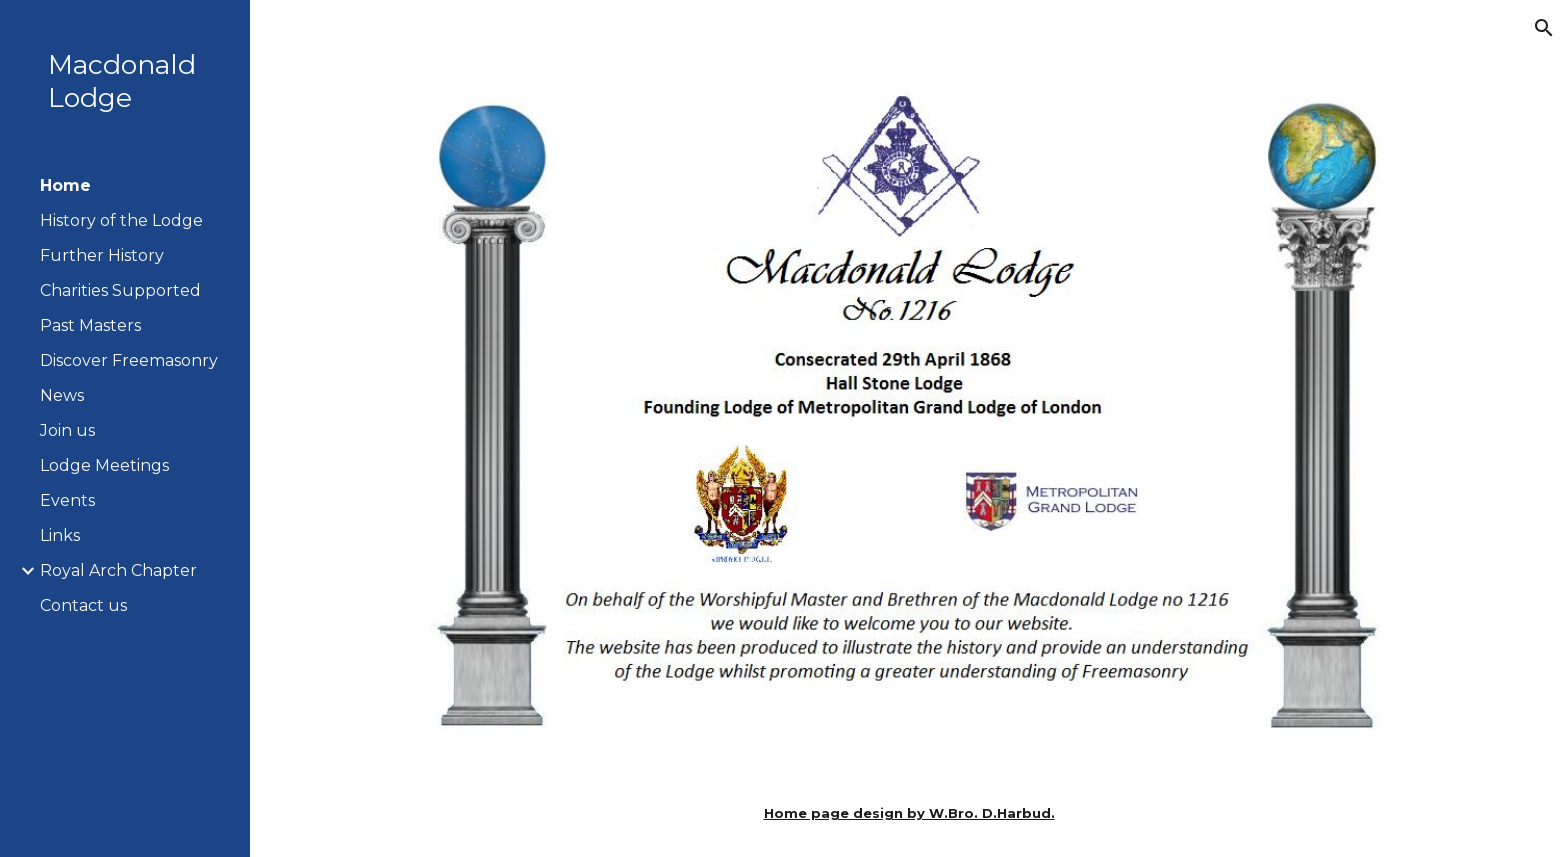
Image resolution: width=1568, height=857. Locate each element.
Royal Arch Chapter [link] (118, 570)
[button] (1544, 28)
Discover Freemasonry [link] (129, 360)
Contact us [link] (83, 605)
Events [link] (67, 500)
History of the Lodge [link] (121, 220)
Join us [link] (67, 430)
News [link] (62, 395)
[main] (909, 813)
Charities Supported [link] (120, 290)
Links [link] (60, 535)
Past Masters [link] (90, 325)
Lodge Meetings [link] (104, 465)
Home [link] (65, 185)
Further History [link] (102, 255)
